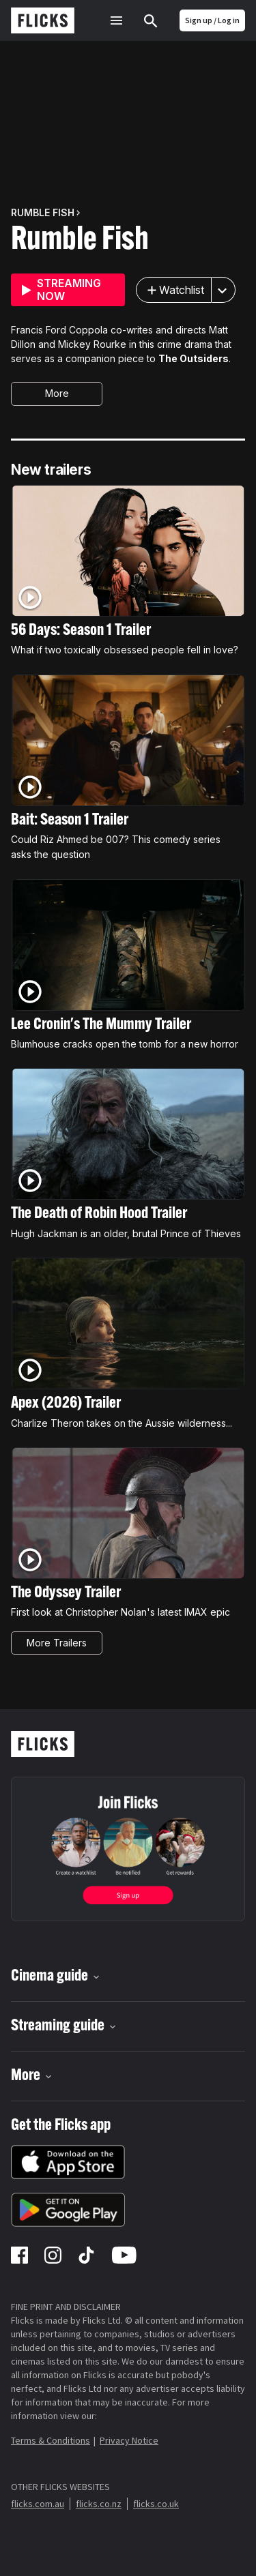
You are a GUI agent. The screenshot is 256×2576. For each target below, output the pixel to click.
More (57, 393)
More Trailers (57, 1642)
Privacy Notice (129, 2440)
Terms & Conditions (50, 2440)
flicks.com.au (37, 2504)
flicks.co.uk (156, 2504)
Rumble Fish (80, 240)
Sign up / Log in (212, 20)
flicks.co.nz (99, 2504)
